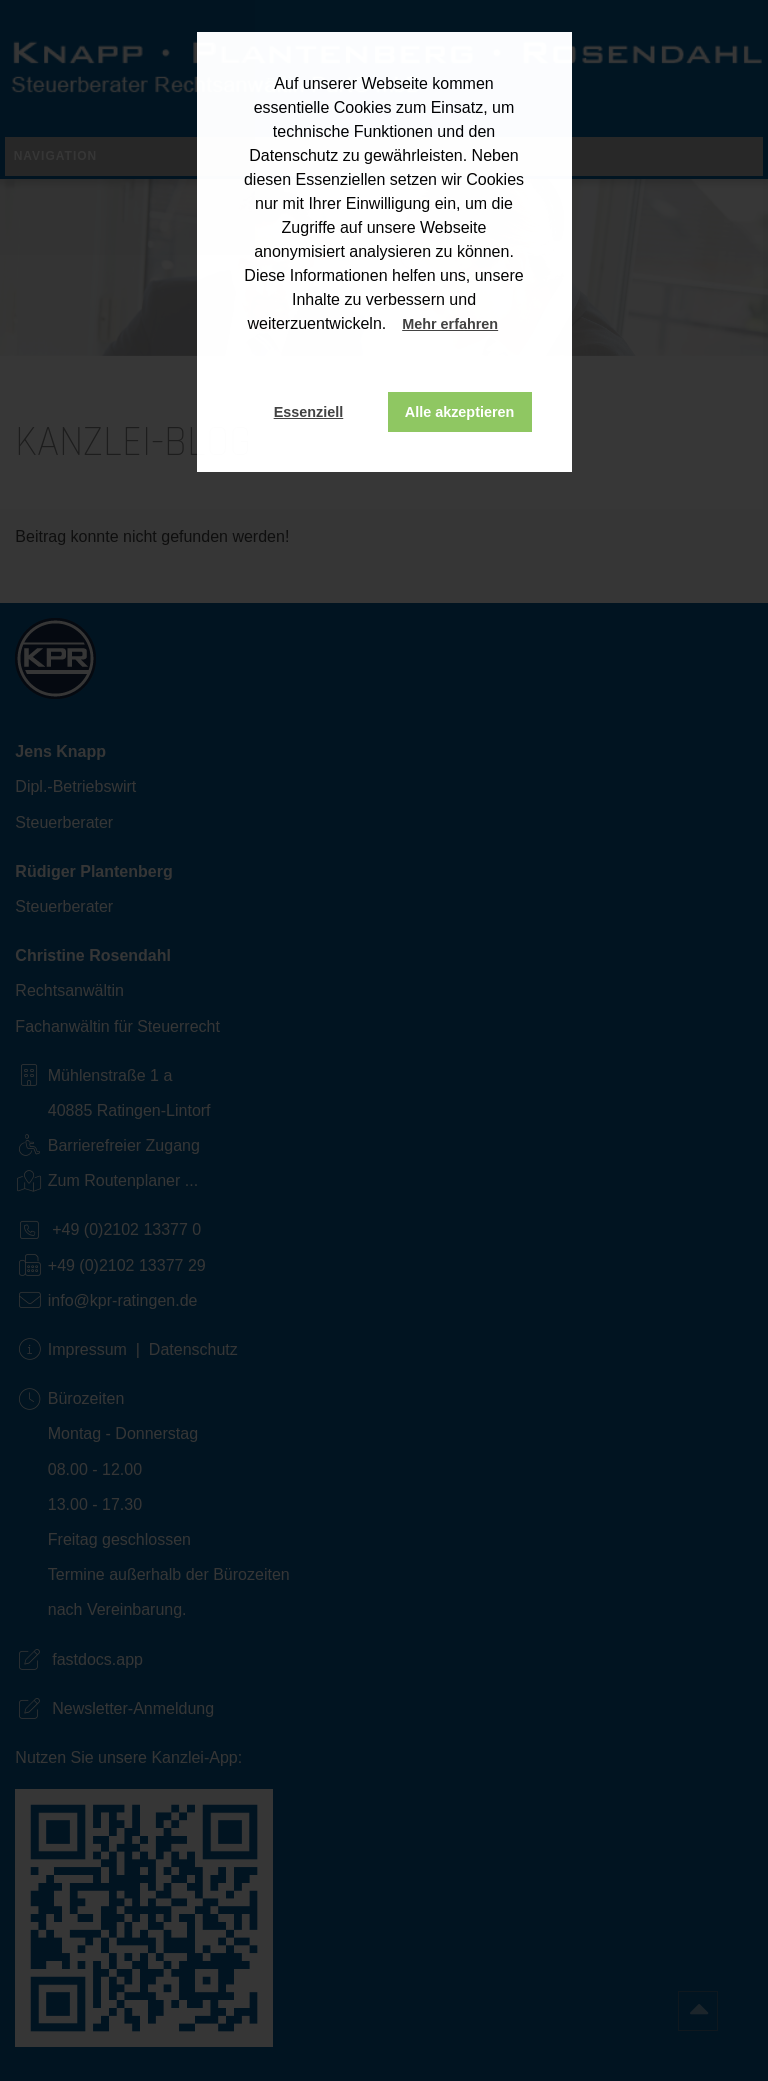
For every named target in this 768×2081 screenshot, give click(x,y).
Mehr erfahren (450, 324)
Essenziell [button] (309, 412)
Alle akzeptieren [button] (460, 412)
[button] (517, 326)
